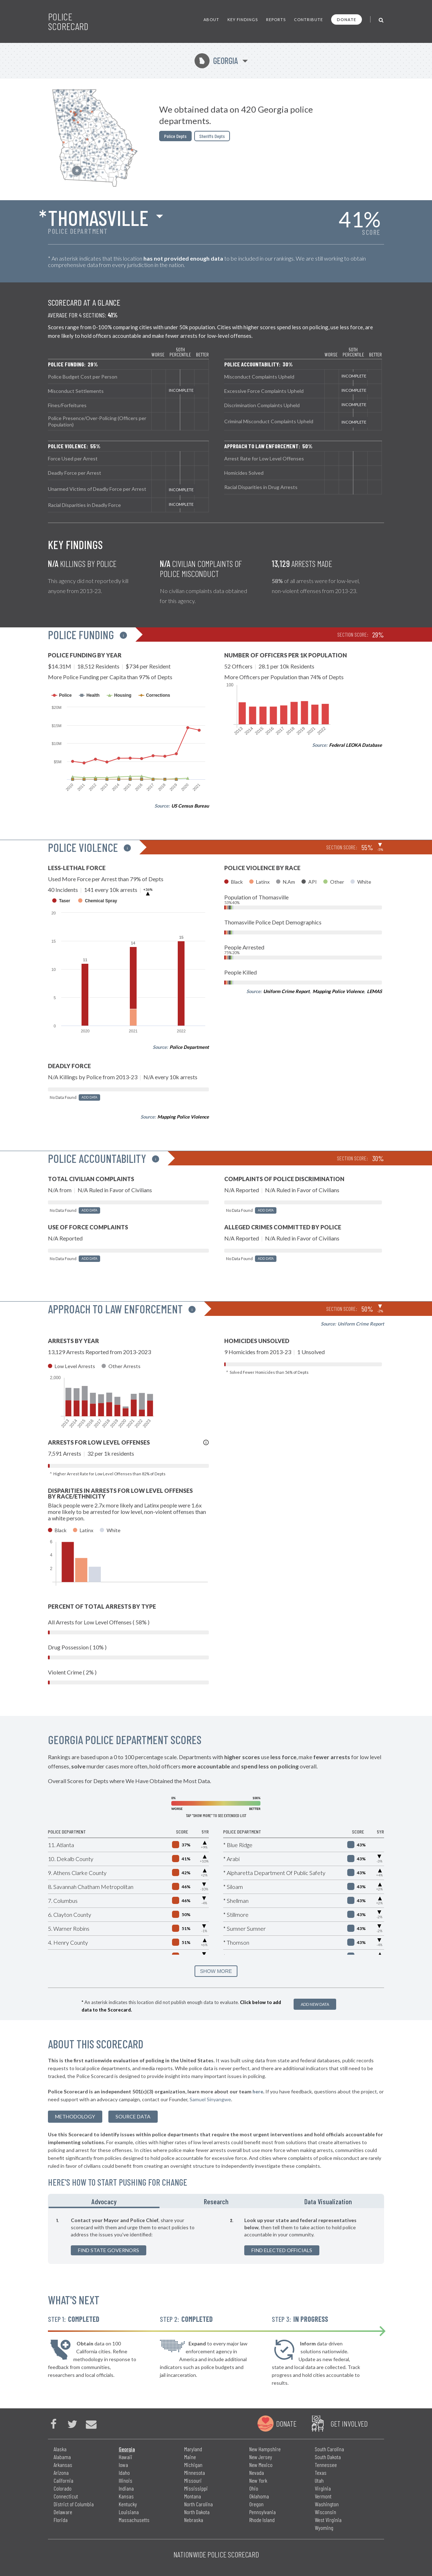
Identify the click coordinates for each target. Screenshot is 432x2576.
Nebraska (193, 2519)
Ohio (253, 2488)
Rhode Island (262, 2519)
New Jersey (260, 2456)
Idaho (124, 2472)
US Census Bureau (190, 806)
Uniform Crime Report (286, 991)
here (257, 2091)
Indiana (126, 2488)
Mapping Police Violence (183, 1117)
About (211, 19)
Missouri (193, 2480)
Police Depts (175, 136)
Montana (192, 2496)
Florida (61, 2519)
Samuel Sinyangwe (210, 2099)
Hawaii (125, 2456)
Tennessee (326, 2464)
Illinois (125, 2480)
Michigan (193, 2464)
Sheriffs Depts (212, 136)
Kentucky (128, 2504)
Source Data (133, 2116)
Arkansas (63, 2464)
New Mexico (261, 2464)
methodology (75, 2116)
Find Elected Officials (281, 2250)
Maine (190, 2456)
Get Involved (349, 2423)
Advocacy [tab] (104, 2201)
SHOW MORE (216, 1971)
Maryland (193, 2449)
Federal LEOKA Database (355, 745)
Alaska (60, 2449)
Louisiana (129, 2511)
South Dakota (328, 2456)
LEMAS (374, 991)
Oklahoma (259, 2496)
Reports (276, 19)
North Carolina (198, 2504)
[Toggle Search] (381, 19)
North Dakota (197, 2511)
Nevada (256, 2472)
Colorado (63, 2488)
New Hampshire (265, 2449)
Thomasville (98, 217)
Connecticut (66, 2496)
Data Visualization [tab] (328, 2201)
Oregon (256, 2504)
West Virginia (328, 2519)
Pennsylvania (262, 2511)
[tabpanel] (216, 2236)
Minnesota (194, 2472)
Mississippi (196, 2488)
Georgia (216, 60)
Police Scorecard (68, 21)
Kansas (126, 2496)
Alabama (62, 2456)
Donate (346, 19)
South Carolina (329, 2449)
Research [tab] (216, 2201)
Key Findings (242, 19)
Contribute (308, 19)
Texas (321, 2472)
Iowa (123, 2464)
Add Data (89, 1097)
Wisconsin (325, 2511)
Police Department (189, 1047)
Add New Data (315, 2004)
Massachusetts (134, 2519)
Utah (319, 2480)
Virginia (323, 2488)
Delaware (63, 2511)
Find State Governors (108, 2250)
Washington (327, 2504)
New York (258, 2480)
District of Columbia (74, 2504)
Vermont (323, 2496)
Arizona (61, 2472)
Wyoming (324, 2527)
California (63, 2480)
